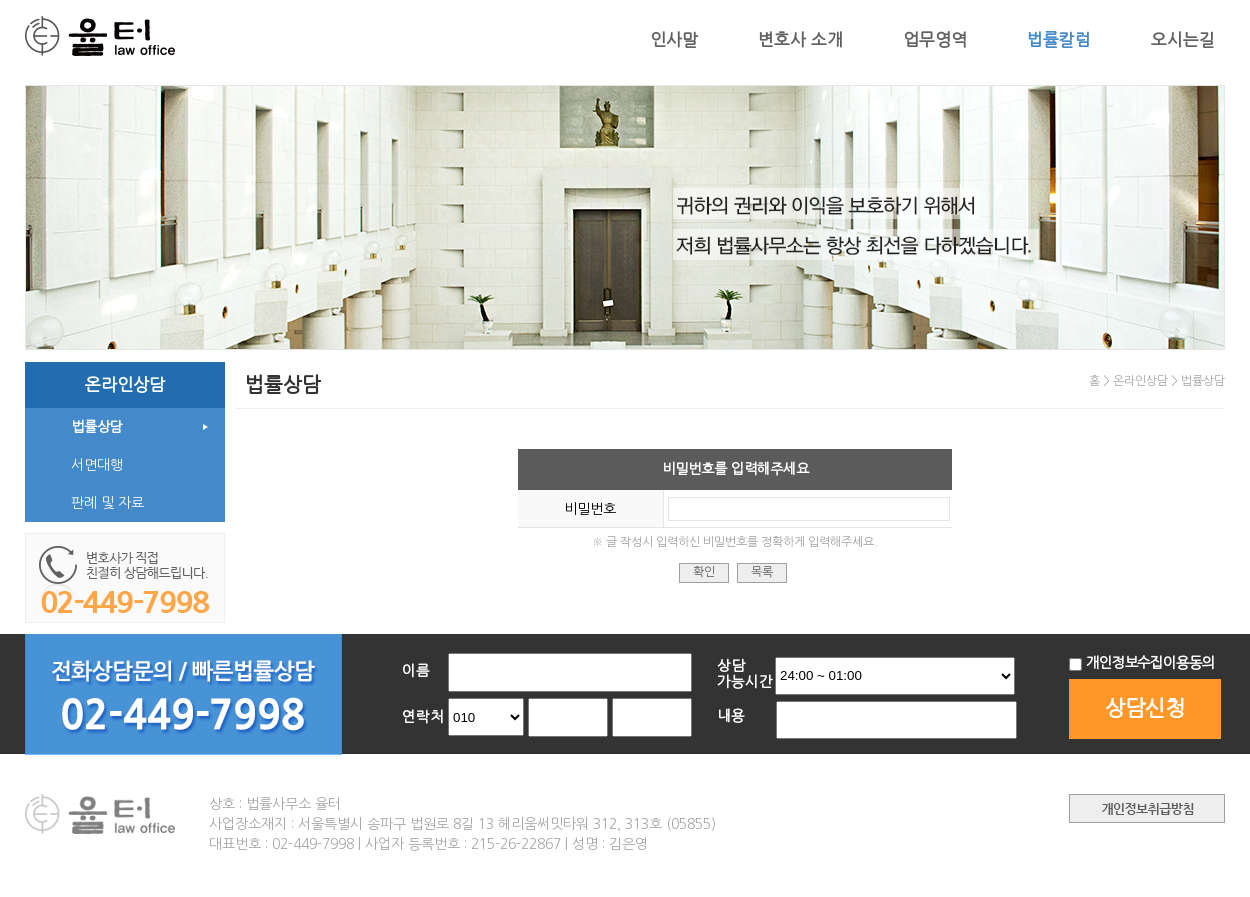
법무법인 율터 (100, 37)
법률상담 (97, 427)
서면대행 (97, 465)
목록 (762, 572)
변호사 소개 (800, 40)
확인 (704, 572)
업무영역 (935, 40)
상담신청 (1145, 708)
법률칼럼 (1059, 40)
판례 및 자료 (107, 503)
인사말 (674, 40)
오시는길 (1183, 40)
